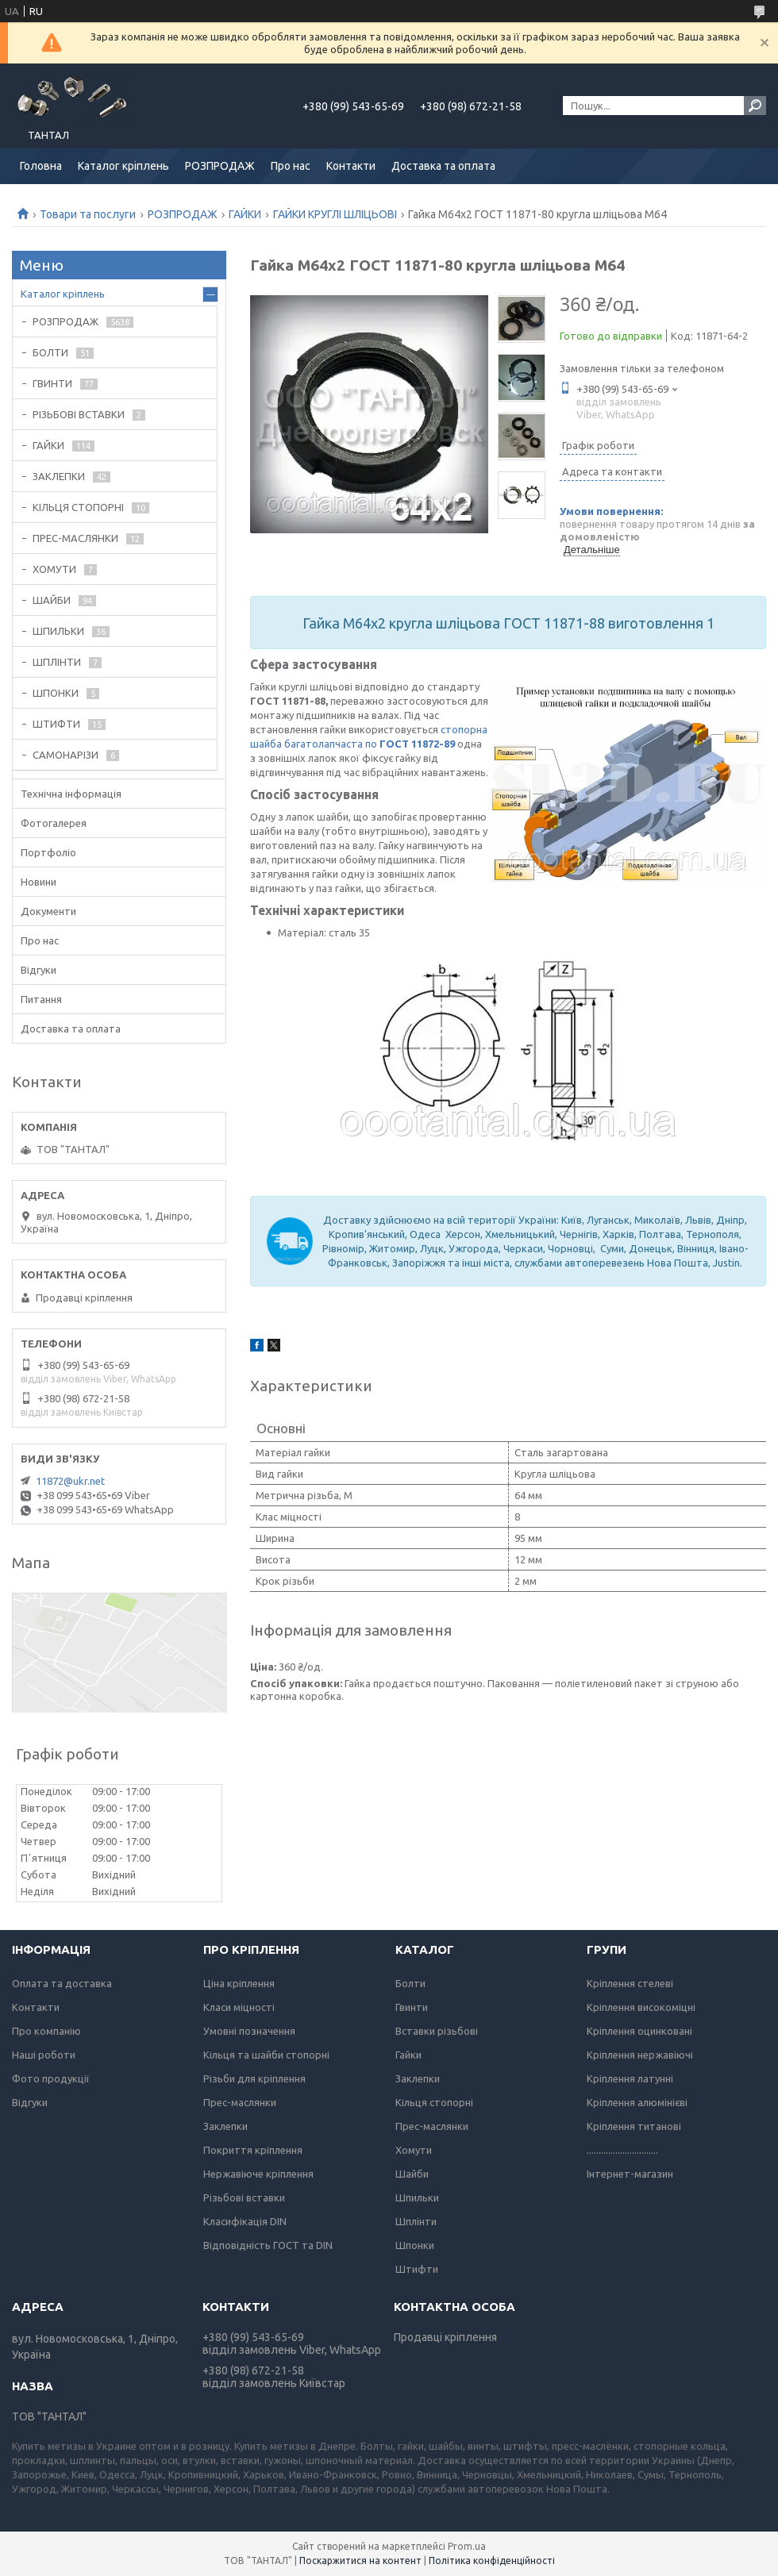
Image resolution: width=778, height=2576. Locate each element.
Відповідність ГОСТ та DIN (268, 2245)
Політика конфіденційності (492, 2560)
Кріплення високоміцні (641, 2007)
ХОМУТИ (54, 569)
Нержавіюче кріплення (258, 2173)
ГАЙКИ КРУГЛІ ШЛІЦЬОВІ (335, 214)
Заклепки (225, 2126)
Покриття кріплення (252, 2149)
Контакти (351, 166)
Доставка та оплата (443, 166)
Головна (41, 166)
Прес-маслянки (239, 2102)
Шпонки (414, 2245)
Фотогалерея (54, 823)
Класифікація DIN (245, 2221)
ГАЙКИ (245, 214)
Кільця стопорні (434, 2102)
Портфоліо (48, 852)
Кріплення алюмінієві (637, 2102)
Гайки (408, 2054)
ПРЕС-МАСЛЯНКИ (75, 538)
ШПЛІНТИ (57, 661)
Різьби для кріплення (254, 2078)
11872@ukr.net (70, 1480)
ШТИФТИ (56, 723)
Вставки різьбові (436, 2030)
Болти (410, 1983)
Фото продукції (51, 2078)
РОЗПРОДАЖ (220, 166)
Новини (38, 881)
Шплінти (416, 2221)
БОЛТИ (50, 352)
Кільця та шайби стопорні (266, 2054)
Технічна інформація (71, 793)
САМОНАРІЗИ (65, 754)
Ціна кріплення (239, 1983)
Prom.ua (467, 2546)
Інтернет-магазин (630, 2173)
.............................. (622, 2149)
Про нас (290, 166)
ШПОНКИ (56, 692)
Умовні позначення (249, 2030)
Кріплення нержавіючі (640, 2054)
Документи (48, 911)
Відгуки (38, 969)
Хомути (413, 2149)
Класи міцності (239, 2007)
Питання (41, 999)
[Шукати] (755, 105)
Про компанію (46, 2030)
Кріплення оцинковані (639, 2030)
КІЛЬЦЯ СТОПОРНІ (78, 507)
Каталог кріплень (123, 166)
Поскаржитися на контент (360, 2560)
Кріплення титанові (634, 2126)
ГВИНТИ (52, 383)
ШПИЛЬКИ (58, 630)
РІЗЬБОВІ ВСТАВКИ (79, 414)
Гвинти (411, 2007)
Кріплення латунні (630, 2078)
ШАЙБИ (52, 600)
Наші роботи (43, 2054)
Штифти (416, 2268)
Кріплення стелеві (630, 1983)
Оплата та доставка (62, 1983)
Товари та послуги (88, 214)
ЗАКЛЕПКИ (59, 476)
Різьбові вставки (244, 2197)
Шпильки (417, 2197)
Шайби (412, 2173)
